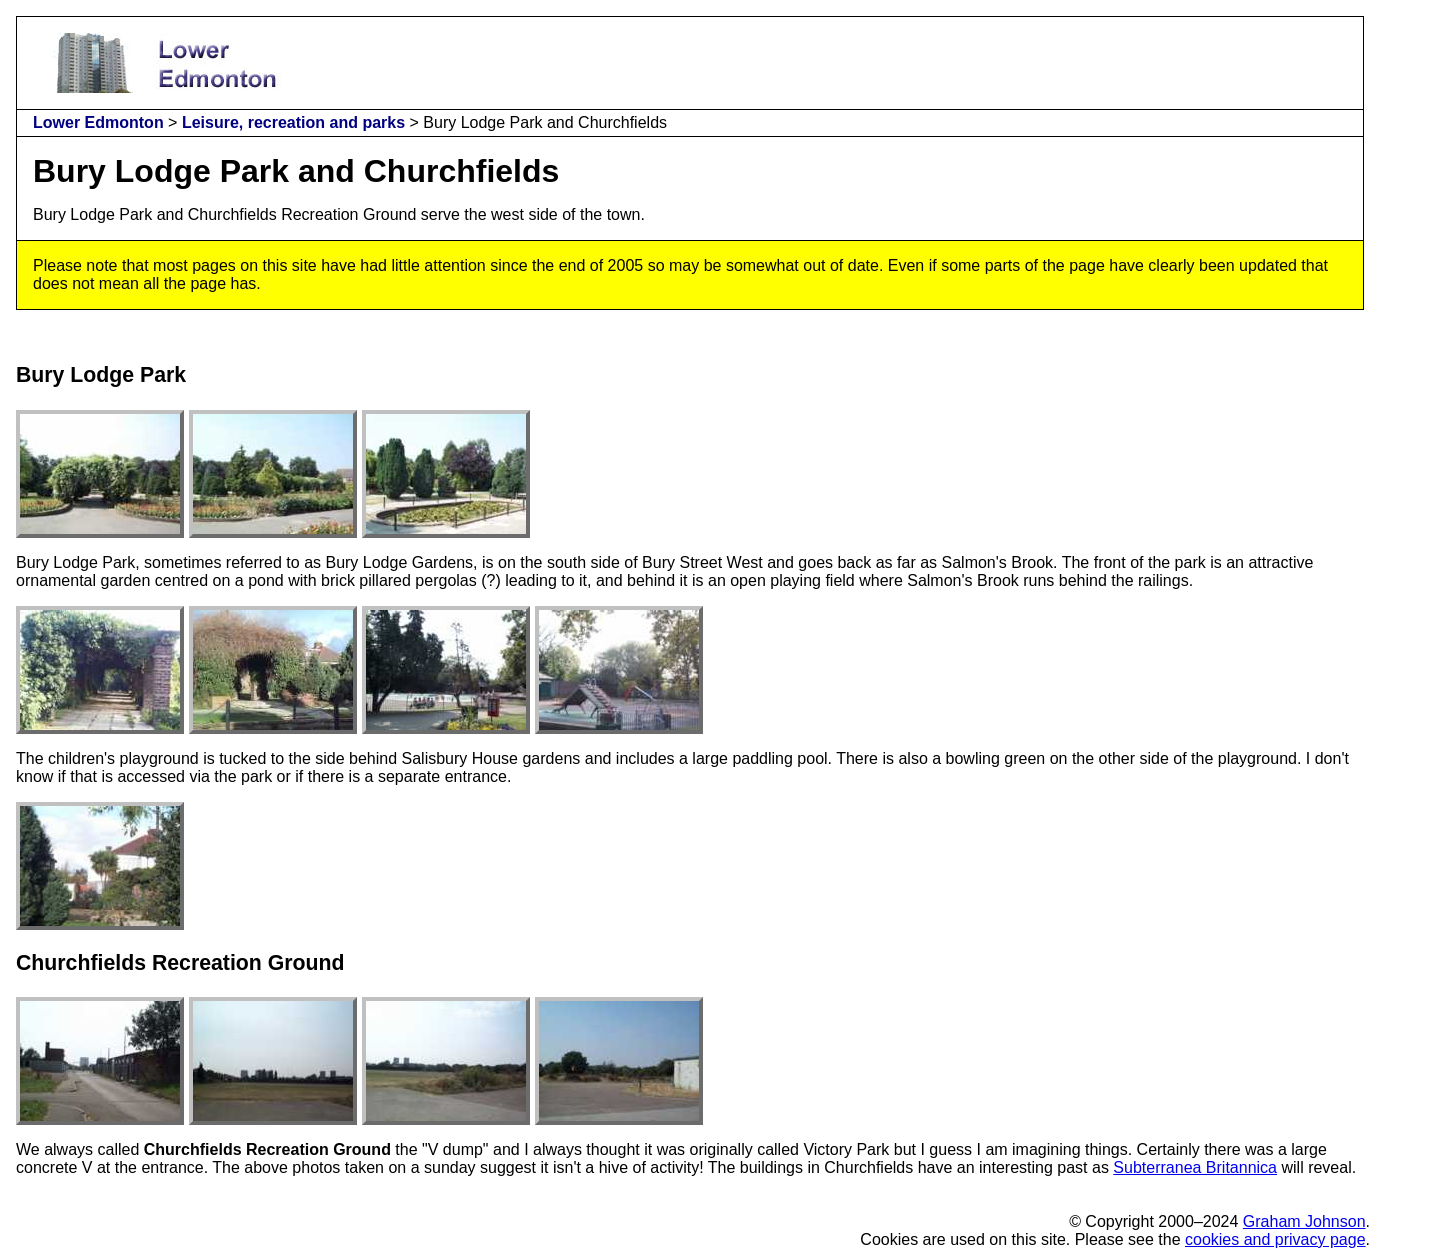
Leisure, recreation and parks (293, 122)
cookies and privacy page (1275, 1239)
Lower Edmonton (98, 122)
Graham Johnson (1304, 1221)
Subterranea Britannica (1195, 1167)
